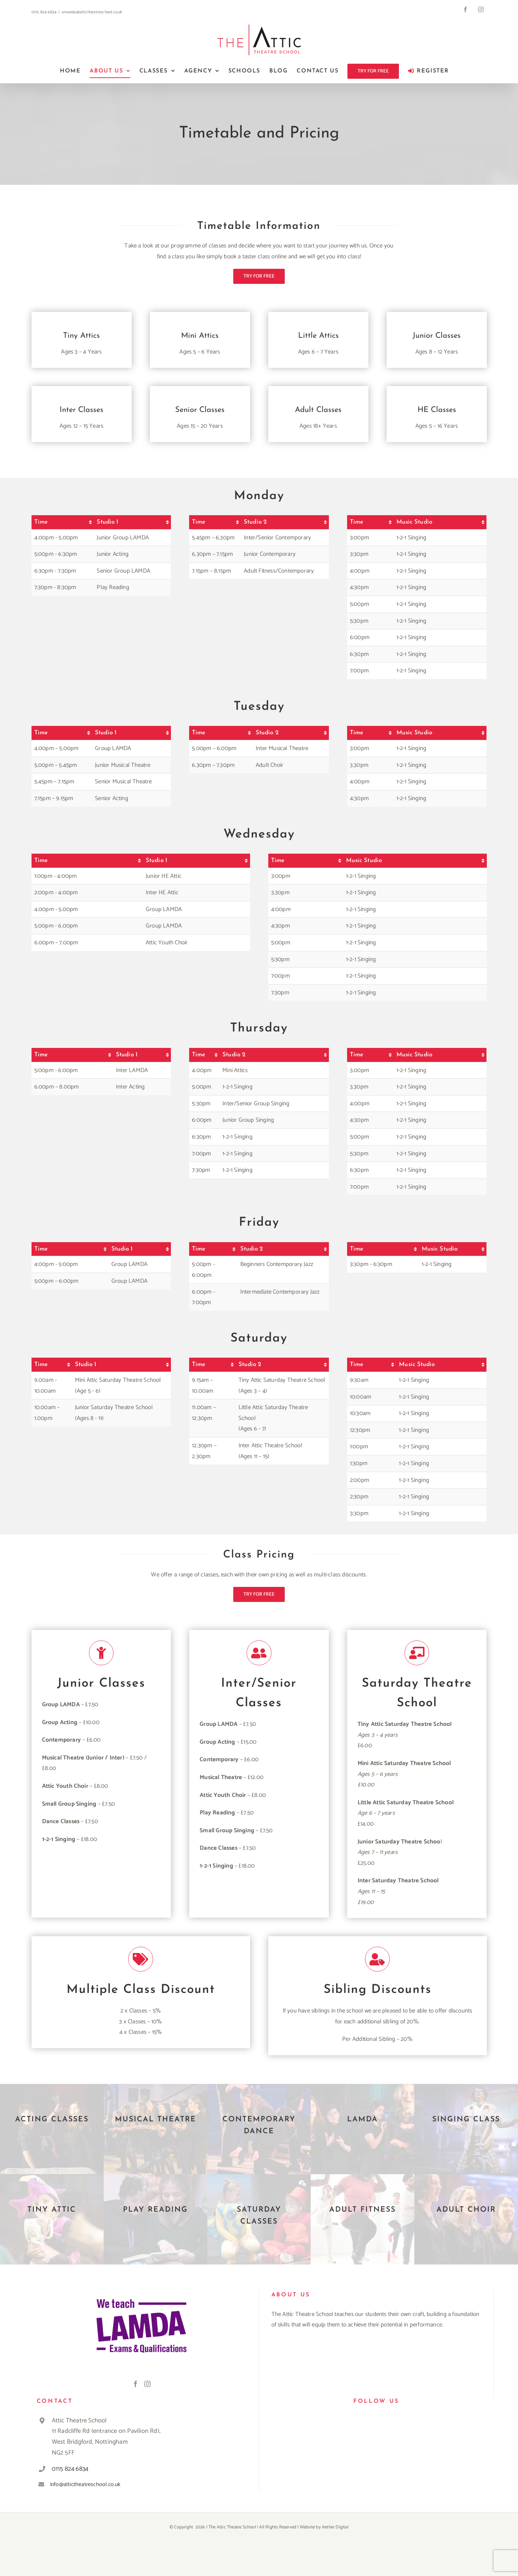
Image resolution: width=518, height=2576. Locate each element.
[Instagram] (147, 2384)
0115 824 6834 (70, 2469)
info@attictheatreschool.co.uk (85, 2484)
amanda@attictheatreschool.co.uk (92, 12)
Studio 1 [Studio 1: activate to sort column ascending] (107, 522)
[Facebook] (135, 2384)
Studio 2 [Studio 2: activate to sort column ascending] (255, 522)
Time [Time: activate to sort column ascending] (41, 522)
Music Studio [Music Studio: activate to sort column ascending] (414, 522)
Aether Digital (335, 2527)
